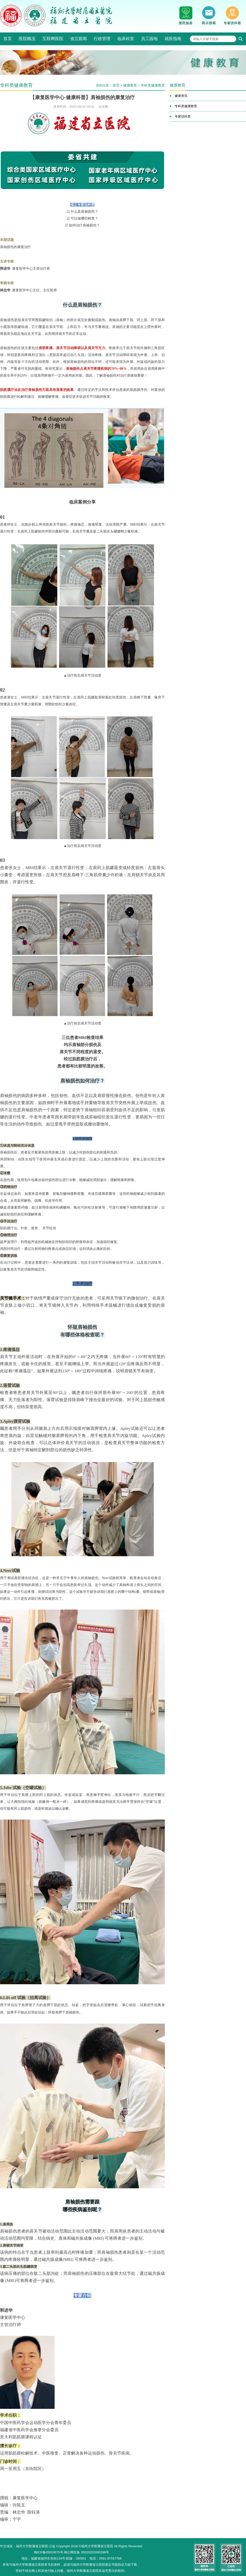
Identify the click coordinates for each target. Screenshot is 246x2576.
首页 (7, 38)
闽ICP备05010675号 (48, 2552)
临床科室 (125, 38)
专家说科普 (183, 116)
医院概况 (27, 38)
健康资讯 (181, 96)
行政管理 (102, 38)
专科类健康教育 (153, 85)
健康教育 (130, 85)
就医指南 (173, 38)
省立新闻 (78, 38)
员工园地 (149, 38)
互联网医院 (52, 38)
